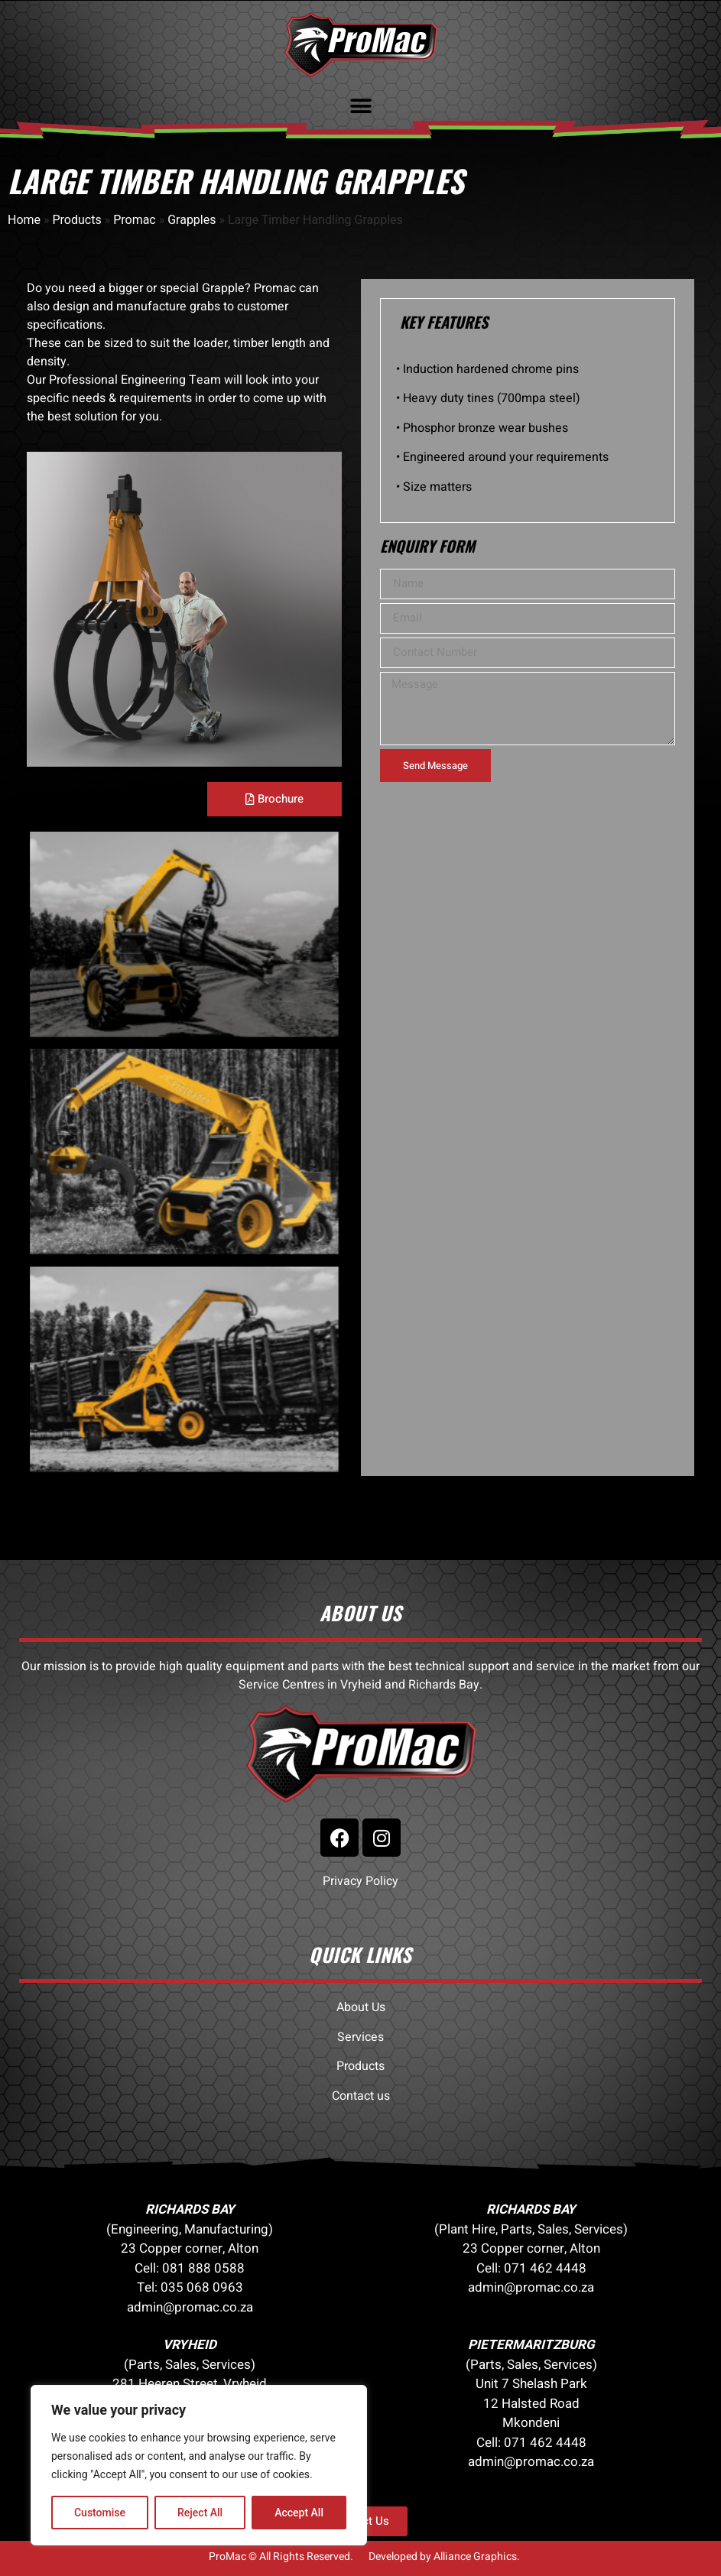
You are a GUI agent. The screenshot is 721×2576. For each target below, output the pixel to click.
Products (77, 220)
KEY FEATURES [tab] (444, 321)
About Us (360, 2007)
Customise (99, 2512)
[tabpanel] (528, 434)
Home (24, 220)
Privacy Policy (360, 1881)
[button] (360, 106)
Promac (134, 220)
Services (360, 2037)
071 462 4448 (545, 2268)
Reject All (199, 2512)
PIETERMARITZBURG (531, 2344)
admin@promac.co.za (190, 2307)
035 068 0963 (202, 2287)
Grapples (191, 220)
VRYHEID (189, 2344)
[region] (199, 2465)
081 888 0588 (203, 2268)
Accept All (298, 2512)
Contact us (361, 2096)
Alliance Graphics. (477, 2556)
